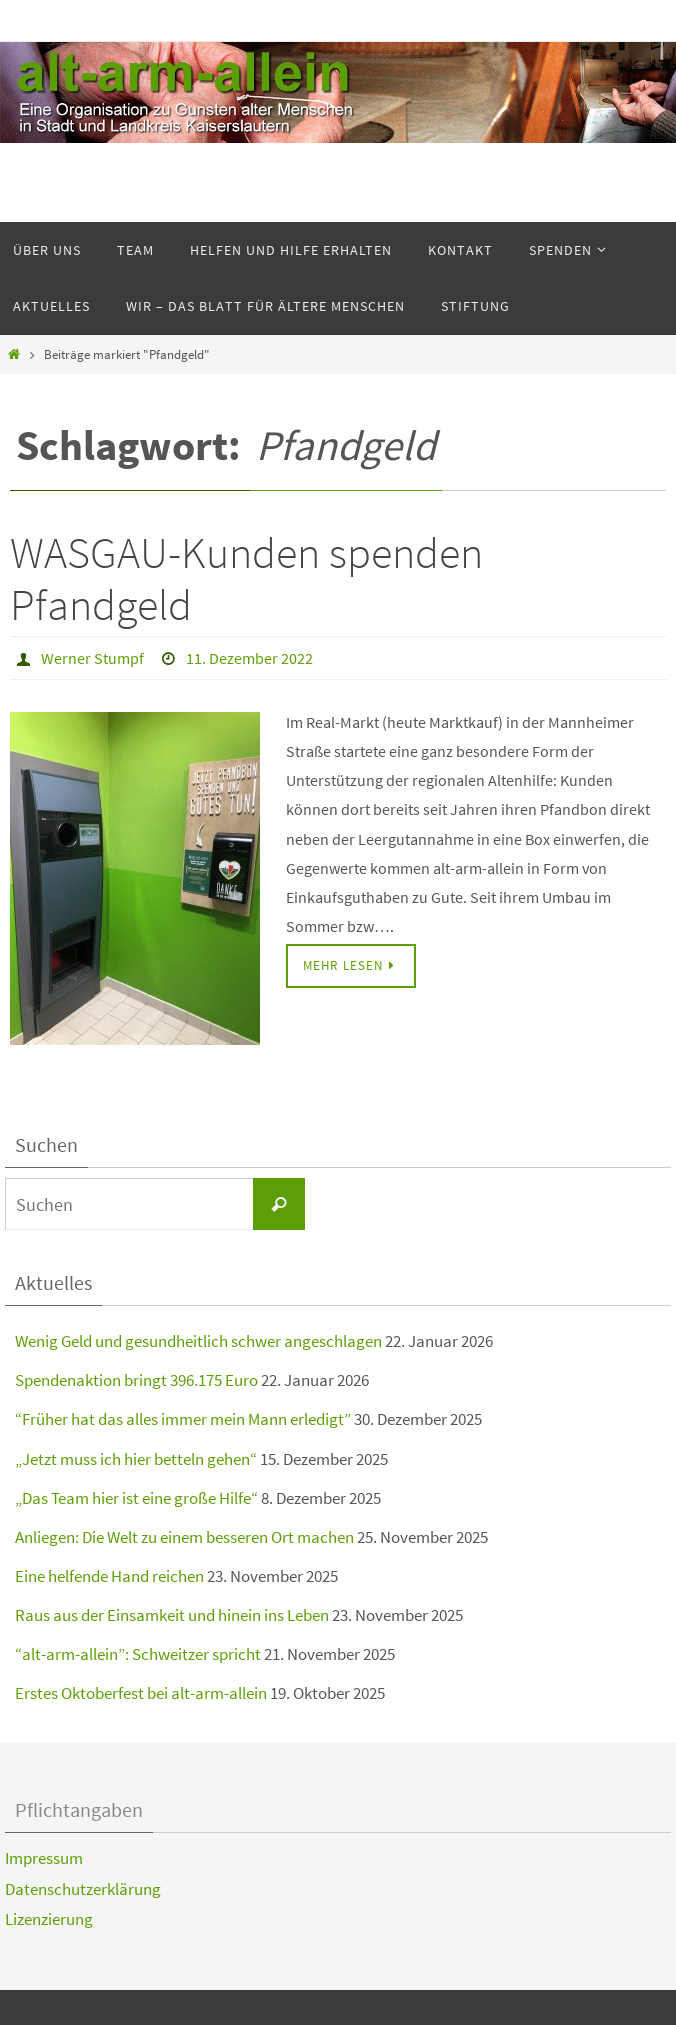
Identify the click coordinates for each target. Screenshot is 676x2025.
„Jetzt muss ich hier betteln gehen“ (136, 1459)
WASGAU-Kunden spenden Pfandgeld (246, 579)
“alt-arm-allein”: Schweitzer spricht (138, 1654)
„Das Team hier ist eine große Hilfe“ (136, 1498)
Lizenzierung (49, 1919)
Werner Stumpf (92, 658)
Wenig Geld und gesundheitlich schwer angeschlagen (198, 1341)
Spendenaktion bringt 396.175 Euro (136, 1380)
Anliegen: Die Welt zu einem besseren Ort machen (184, 1537)
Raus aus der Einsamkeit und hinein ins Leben (172, 1615)
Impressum (44, 1858)
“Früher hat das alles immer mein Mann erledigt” (183, 1419)
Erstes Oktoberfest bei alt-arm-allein (141, 1693)
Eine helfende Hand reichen (109, 1576)
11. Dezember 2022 (249, 658)
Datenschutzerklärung (83, 1889)
